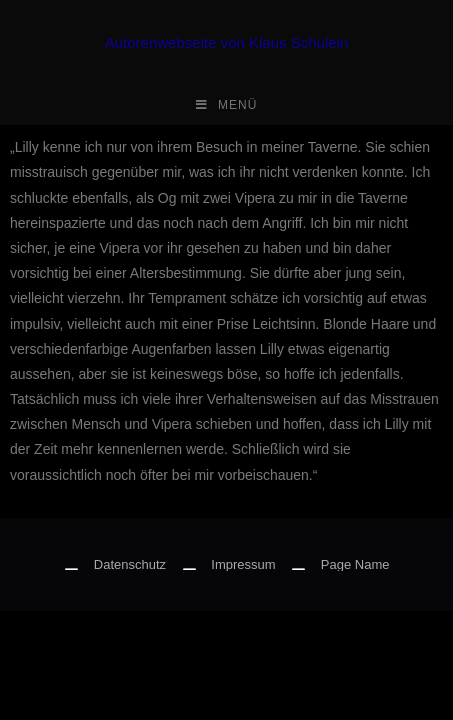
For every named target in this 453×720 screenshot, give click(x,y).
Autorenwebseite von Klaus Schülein (227, 42)
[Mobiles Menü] (227, 105)
